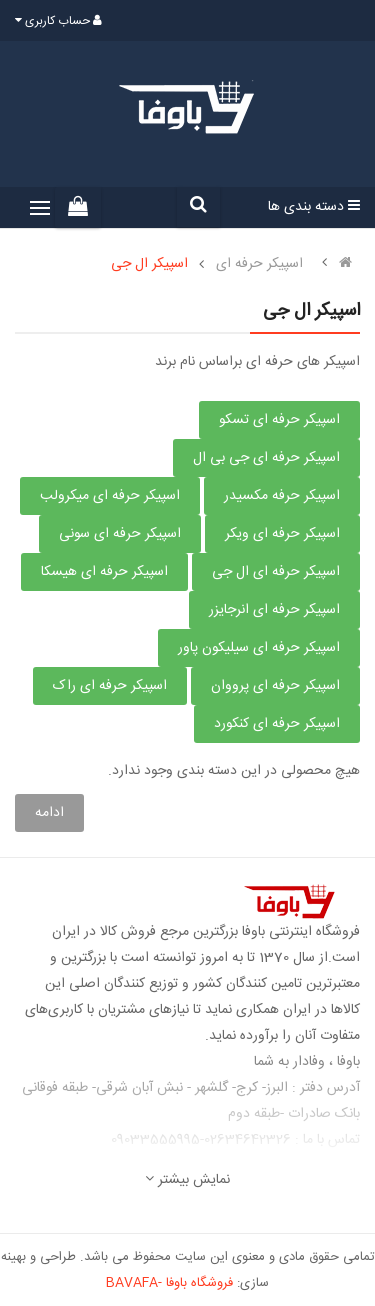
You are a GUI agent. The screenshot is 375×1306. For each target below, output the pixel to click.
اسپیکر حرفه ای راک (110, 686)
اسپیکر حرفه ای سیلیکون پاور (259, 648)
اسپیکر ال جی (149, 264)
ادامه (49, 813)
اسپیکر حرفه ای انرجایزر (274, 610)
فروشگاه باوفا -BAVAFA (169, 1283)
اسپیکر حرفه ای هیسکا (104, 572)
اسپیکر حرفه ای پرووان (275, 686)
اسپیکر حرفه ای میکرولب (110, 496)
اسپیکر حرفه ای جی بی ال (266, 458)
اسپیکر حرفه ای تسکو (279, 420)
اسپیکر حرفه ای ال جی (276, 572)
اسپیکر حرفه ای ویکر (282, 534)
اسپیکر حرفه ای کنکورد (277, 724)
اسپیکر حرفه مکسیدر (282, 496)
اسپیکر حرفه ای (259, 264)
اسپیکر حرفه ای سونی (120, 534)
